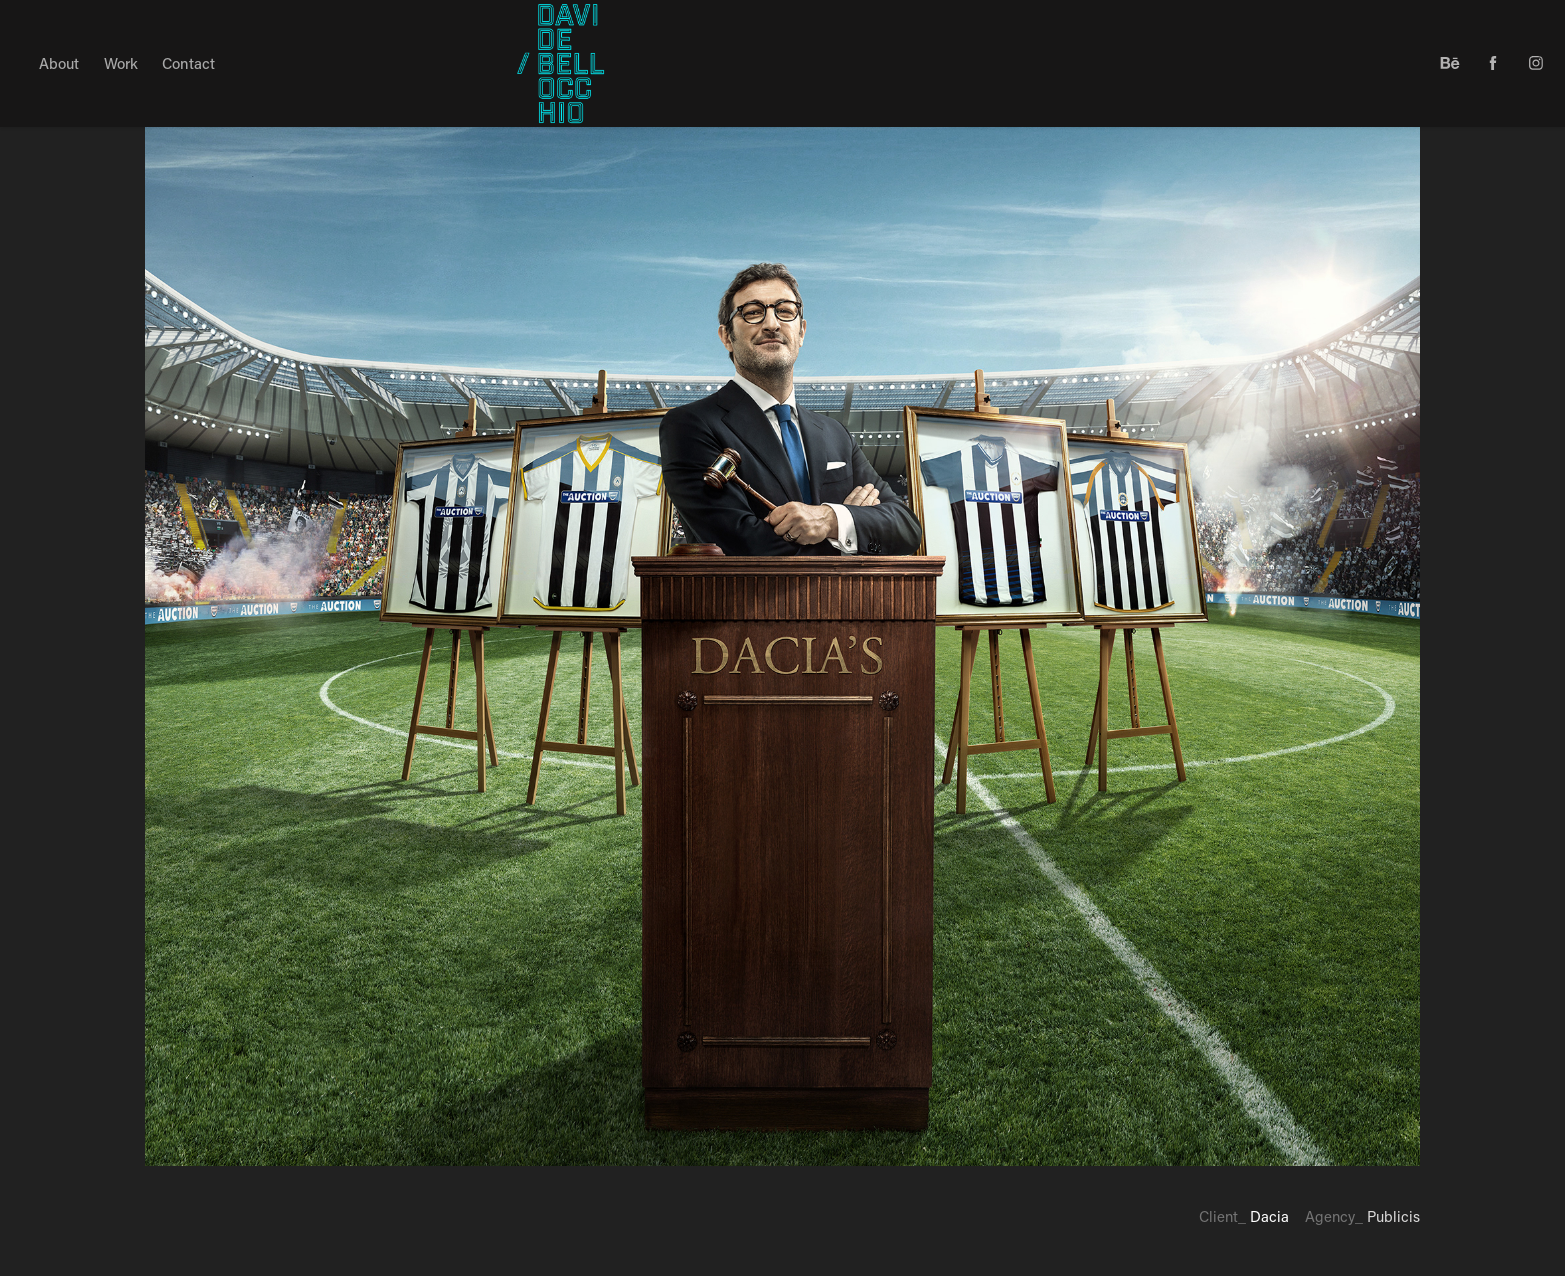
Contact (188, 63)
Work (121, 63)
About (59, 63)
